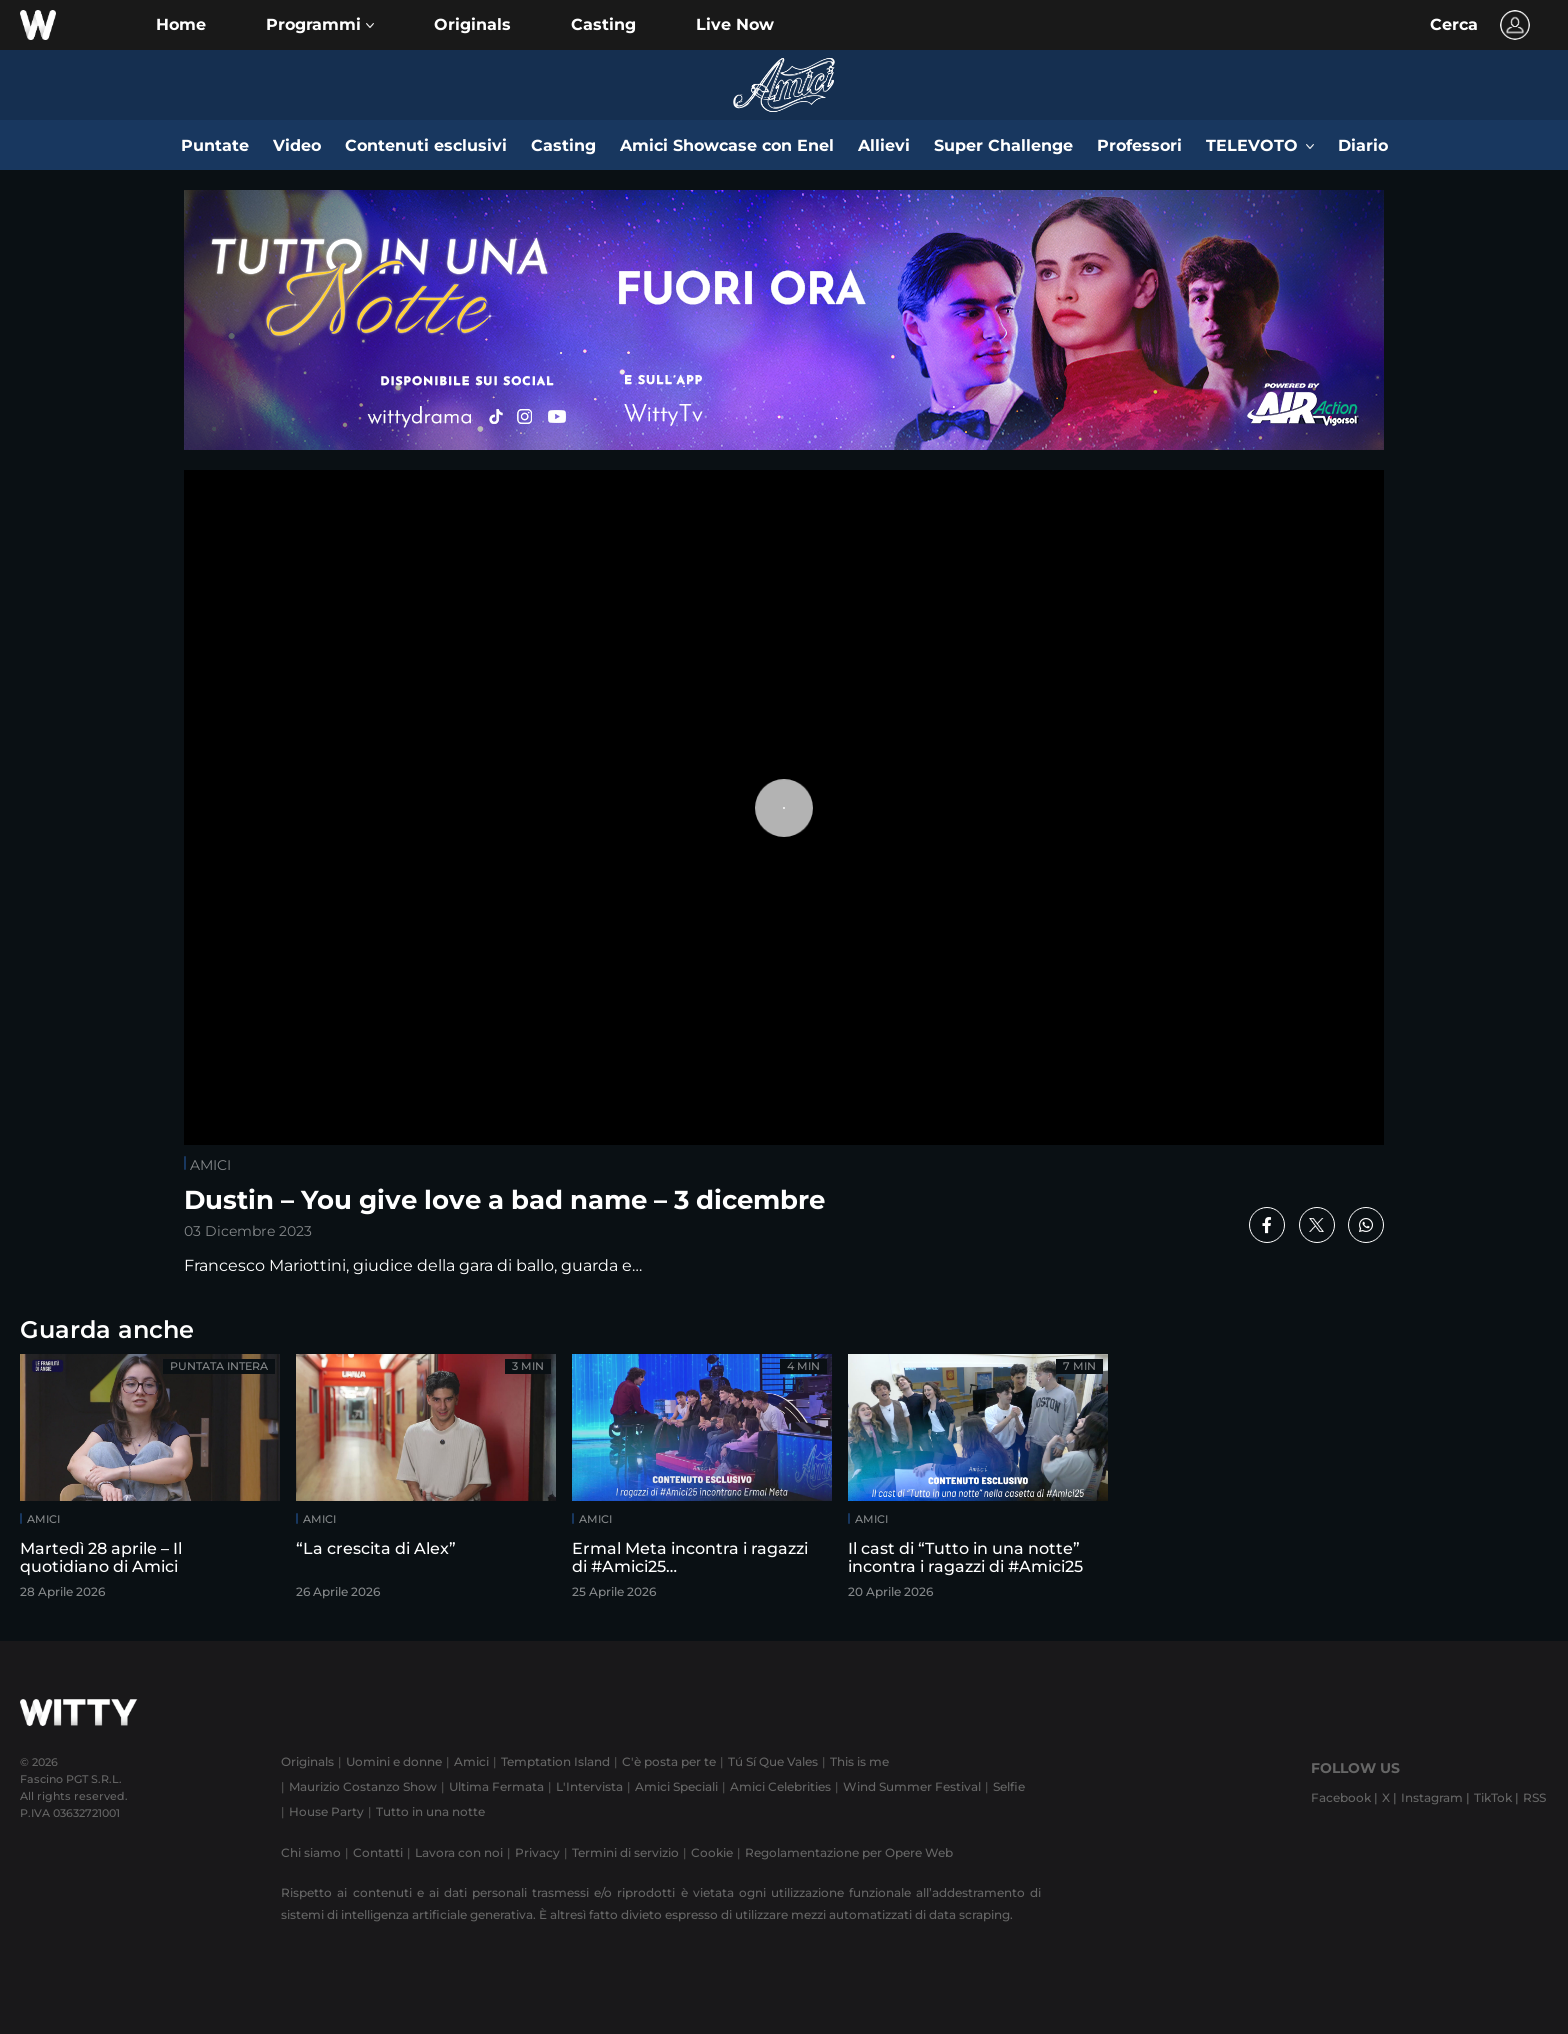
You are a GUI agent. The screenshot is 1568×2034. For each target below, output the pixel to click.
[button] (320, 25)
